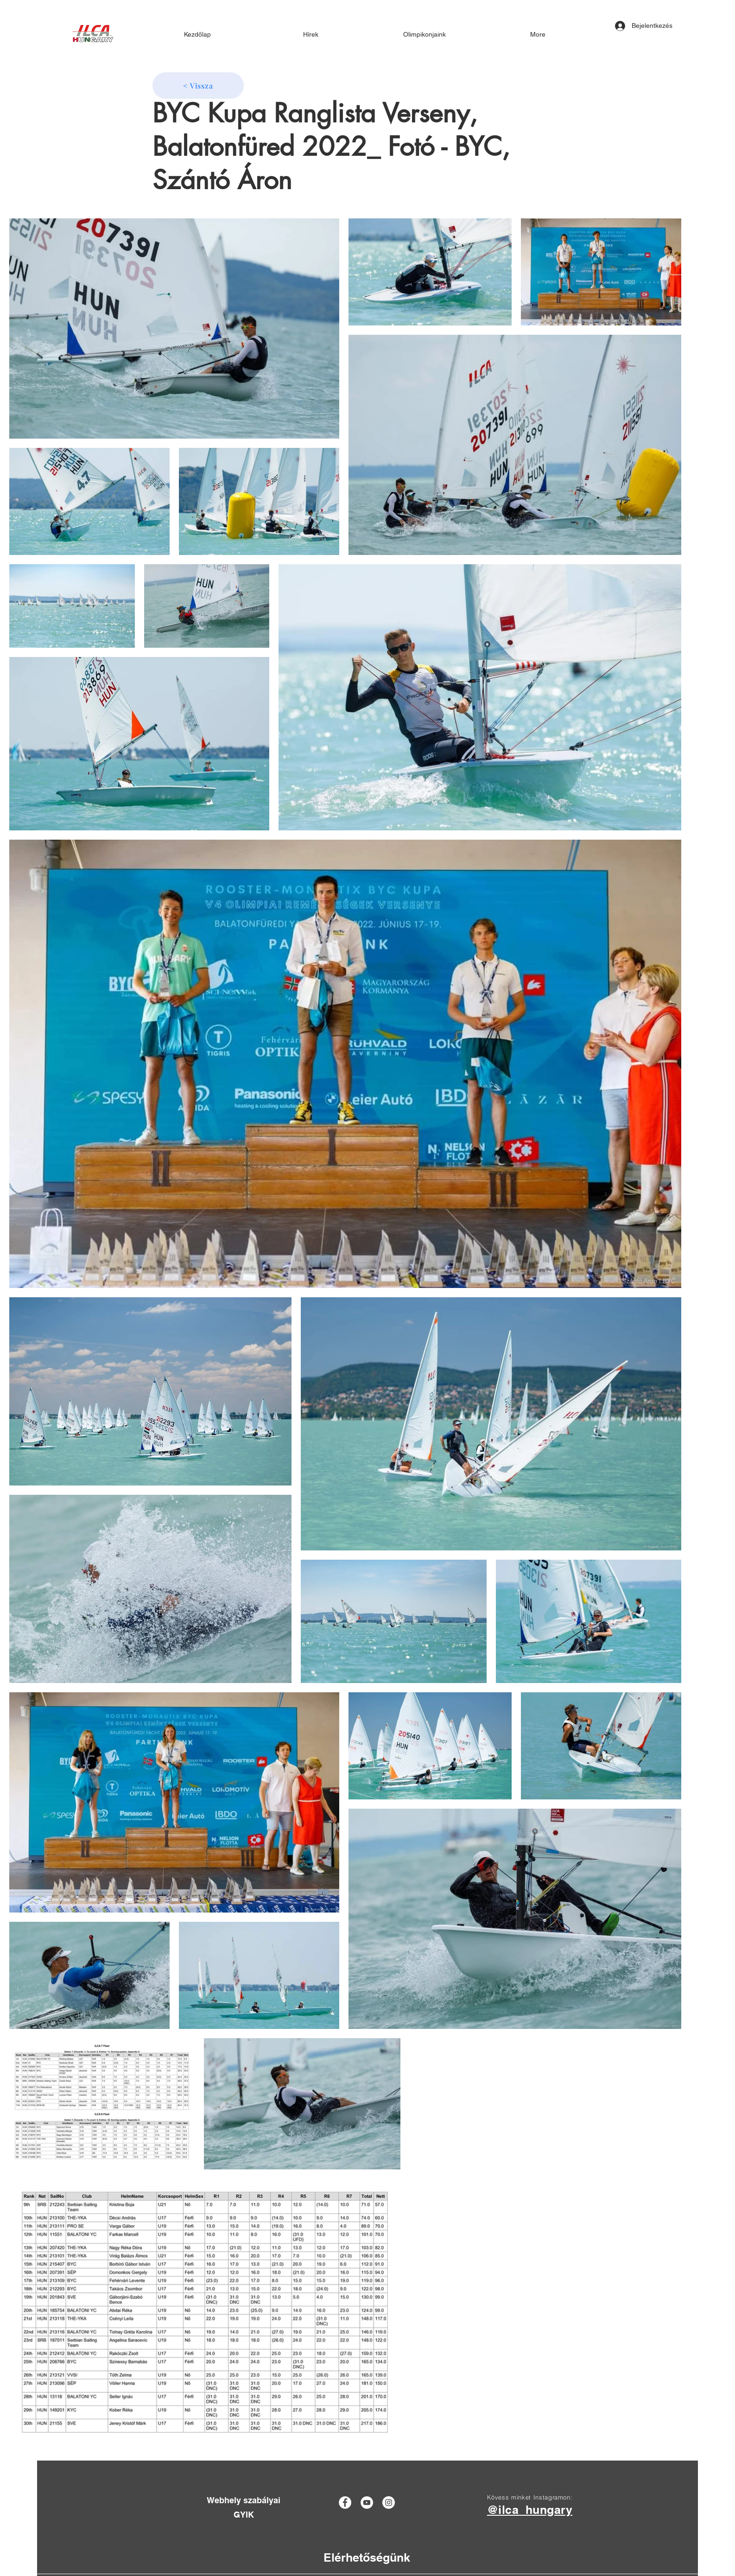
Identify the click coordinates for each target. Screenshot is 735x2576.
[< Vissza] (198, 85)
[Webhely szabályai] (243, 2500)
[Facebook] (345, 2502)
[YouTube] (367, 2502)
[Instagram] (388, 2502)
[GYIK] (243, 2514)
